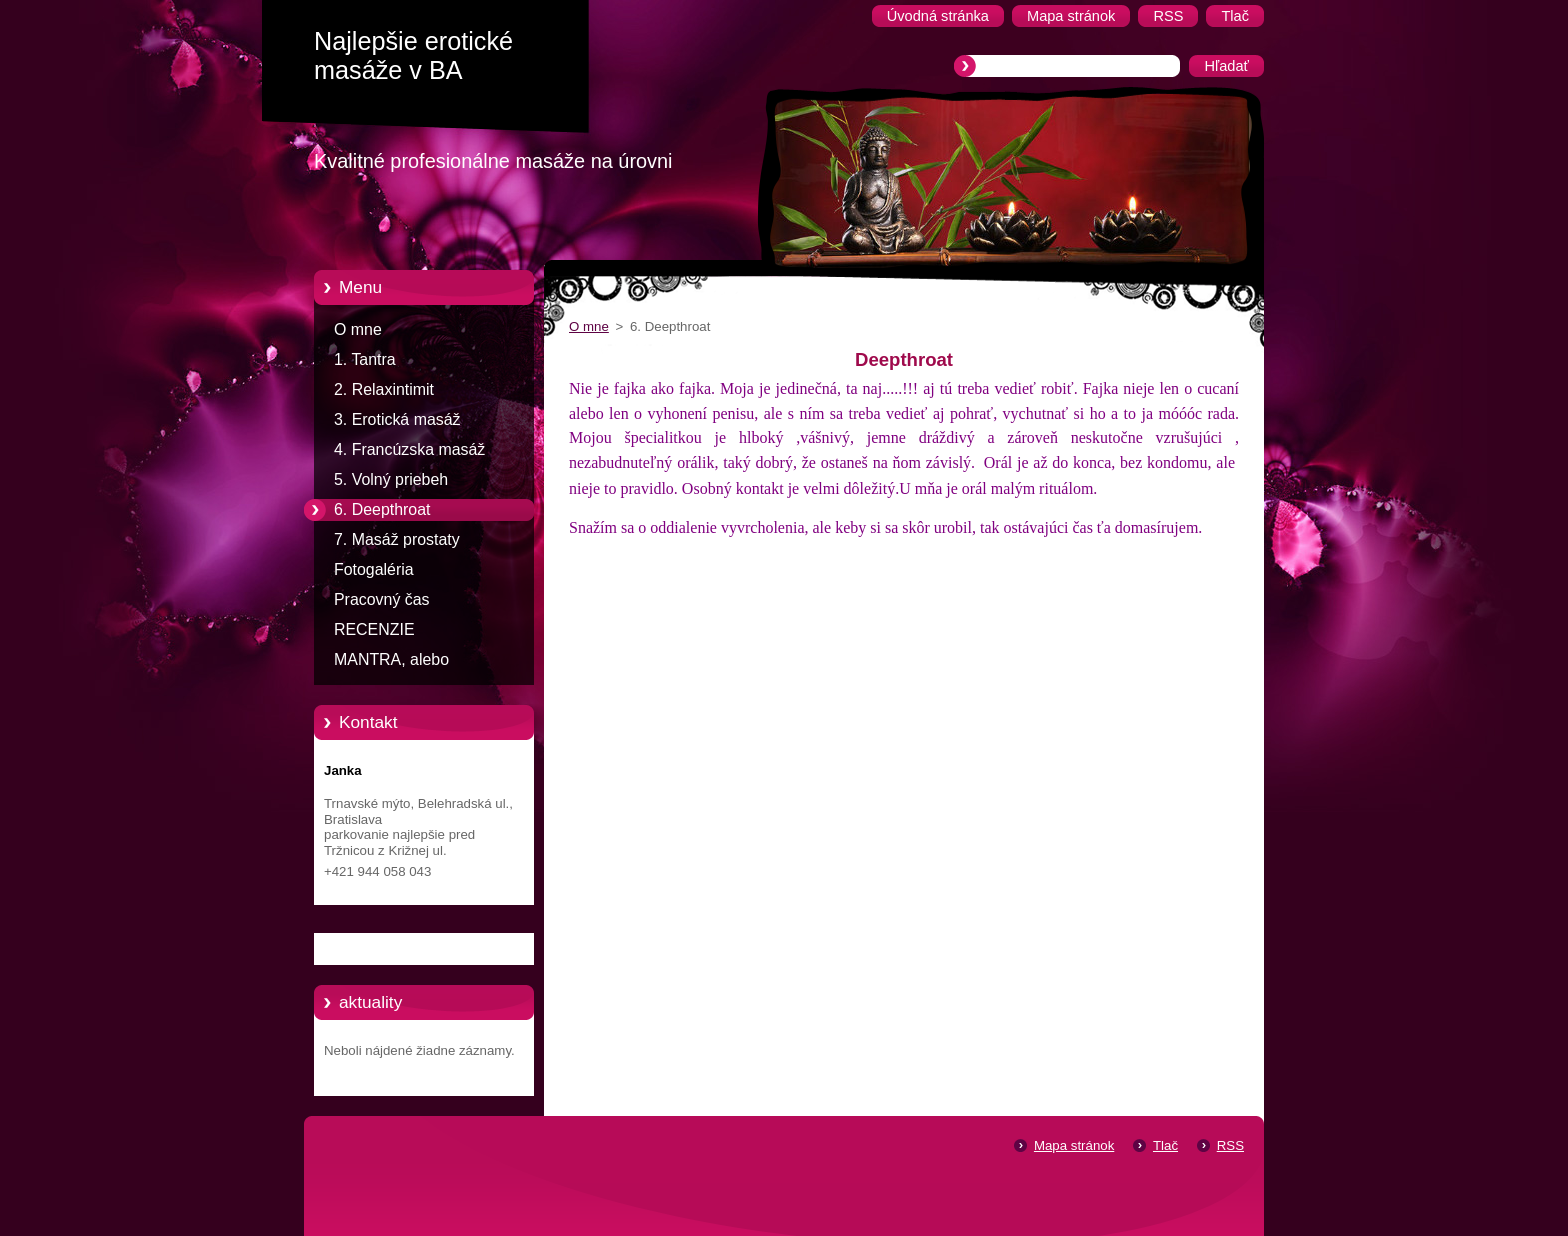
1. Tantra (365, 359)
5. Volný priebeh (391, 479)
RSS (1230, 1145)
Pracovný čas (382, 599)
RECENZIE (374, 629)
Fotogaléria (374, 569)
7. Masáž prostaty (397, 539)
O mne (358, 329)
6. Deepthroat (382, 509)
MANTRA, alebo (391, 659)
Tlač (1165, 1145)
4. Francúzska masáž (409, 449)
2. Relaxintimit (384, 389)
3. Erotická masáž (397, 419)
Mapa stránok (1074, 1145)
